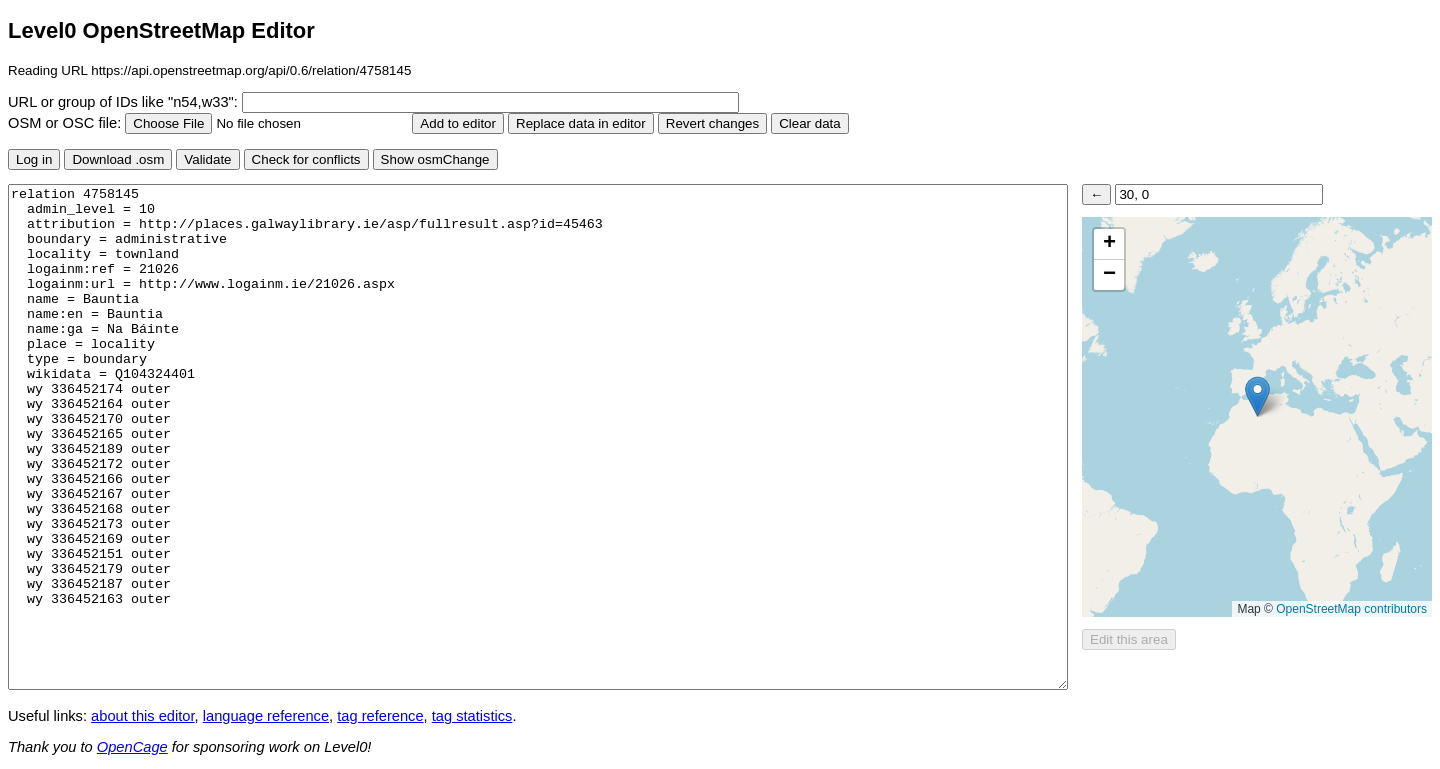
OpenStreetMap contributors (1351, 609)
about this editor (142, 716)
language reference (266, 716)
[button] (1257, 396)
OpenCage (132, 747)
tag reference (380, 716)
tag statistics (472, 716)
